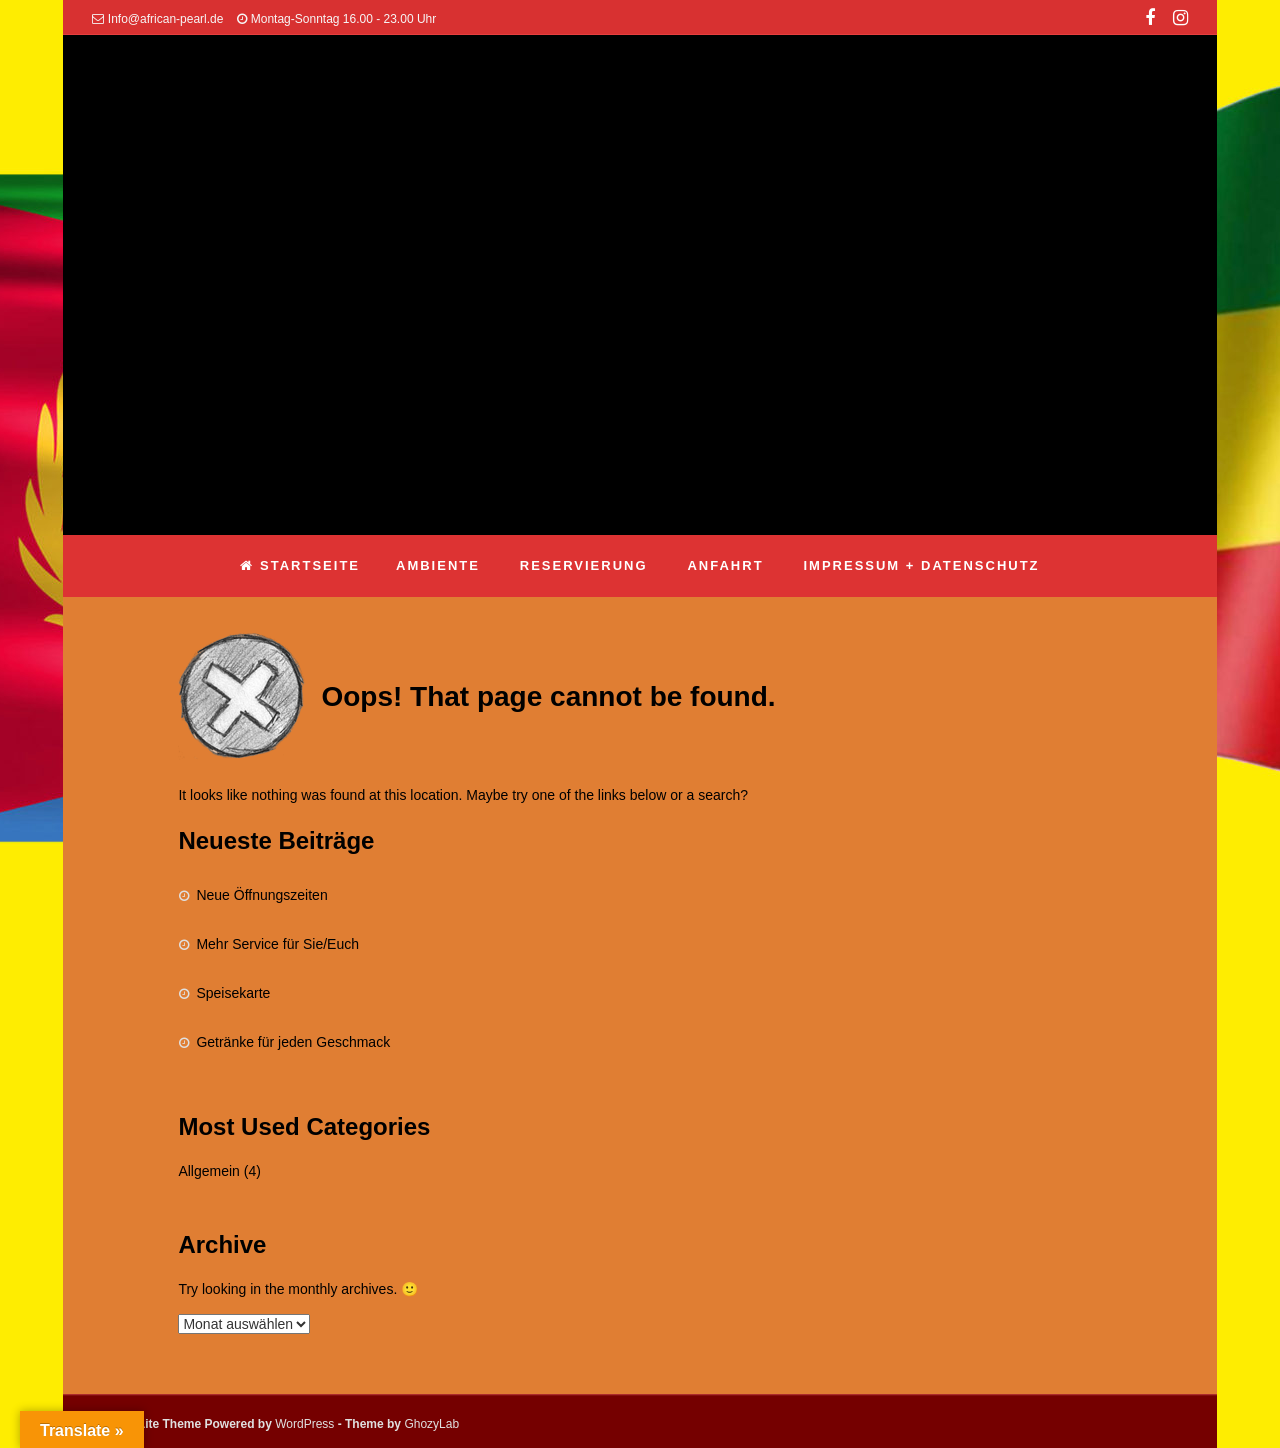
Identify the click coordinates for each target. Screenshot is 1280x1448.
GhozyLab (431, 1424)
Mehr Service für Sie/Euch (277, 944)
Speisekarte (233, 993)
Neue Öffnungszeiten (261, 895)
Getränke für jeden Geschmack (293, 1042)
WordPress (304, 1424)
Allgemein (208, 1171)
